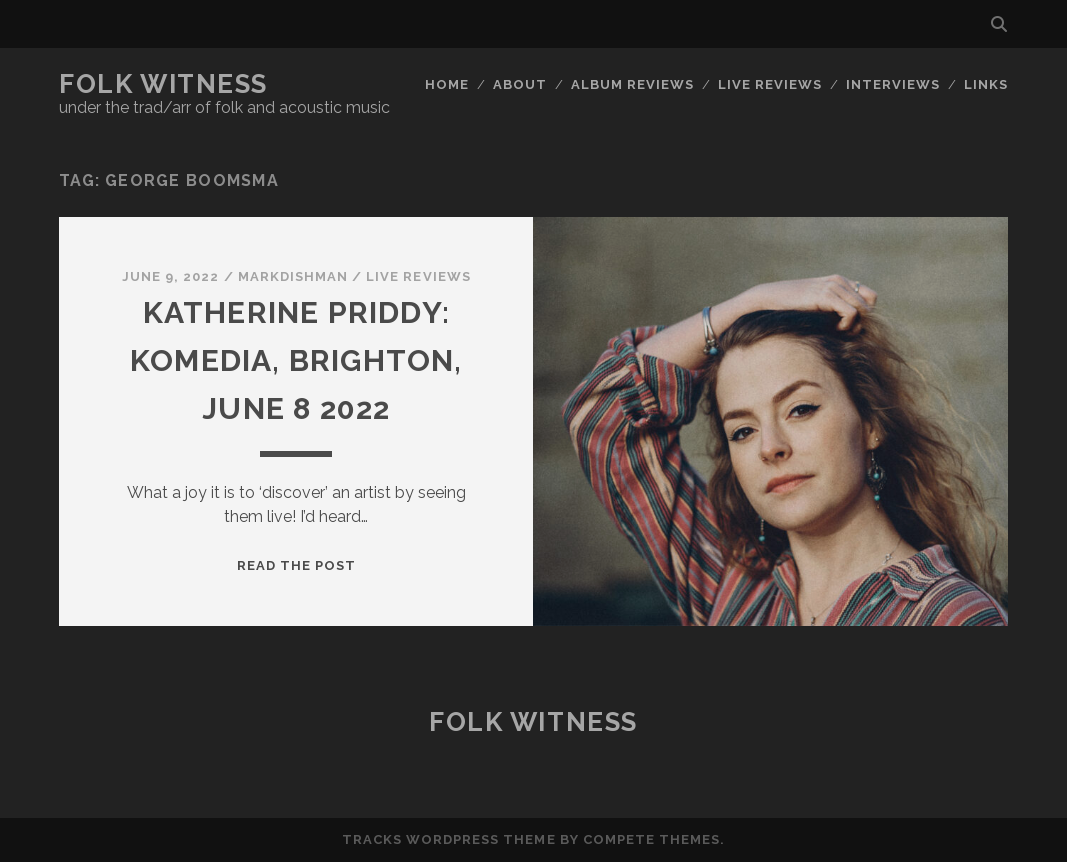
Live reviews (770, 84)
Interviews (893, 84)
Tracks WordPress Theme (449, 839)
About (520, 84)
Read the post (297, 565)
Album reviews (633, 84)
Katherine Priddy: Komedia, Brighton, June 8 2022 (296, 360)
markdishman (293, 276)
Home (447, 84)
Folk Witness (163, 84)
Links (986, 84)
